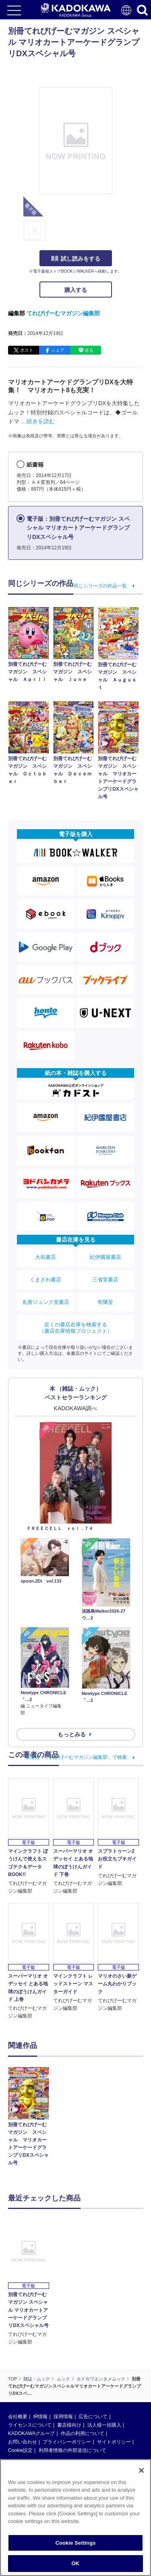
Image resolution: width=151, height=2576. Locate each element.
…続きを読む (38, 421)
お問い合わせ (22, 2442)
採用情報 (63, 2416)
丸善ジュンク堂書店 (45, 1302)
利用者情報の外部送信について (72, 2450)
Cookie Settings (75, 2543)
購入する (75, 290)
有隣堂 (105, 1302)
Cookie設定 (20, 2450)
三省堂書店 (105, 1280)
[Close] (141, 2470)
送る (89, 350)
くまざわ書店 (45, 1280)
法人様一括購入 (104, 2425)
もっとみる (72, 1734)
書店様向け (69, 2425)
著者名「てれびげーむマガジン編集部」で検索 (76, 1757)
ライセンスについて (30, 2425)
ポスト (26, 350)
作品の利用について (82, 2433)
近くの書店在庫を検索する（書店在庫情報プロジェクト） (75, 1328)
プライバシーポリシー (67, 2442)
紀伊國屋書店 (105, 1257)
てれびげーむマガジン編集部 (63, 313)
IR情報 (40, 2416)
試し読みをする (75, 258)
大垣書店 (45, 1257)
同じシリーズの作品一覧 (100, 586)
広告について (93, 2416)
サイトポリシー (114, 2442)
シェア (57, 350)
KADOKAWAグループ (31, 2433)
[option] (30, 2117)
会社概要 (17, 2416)
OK (76, 2563)
